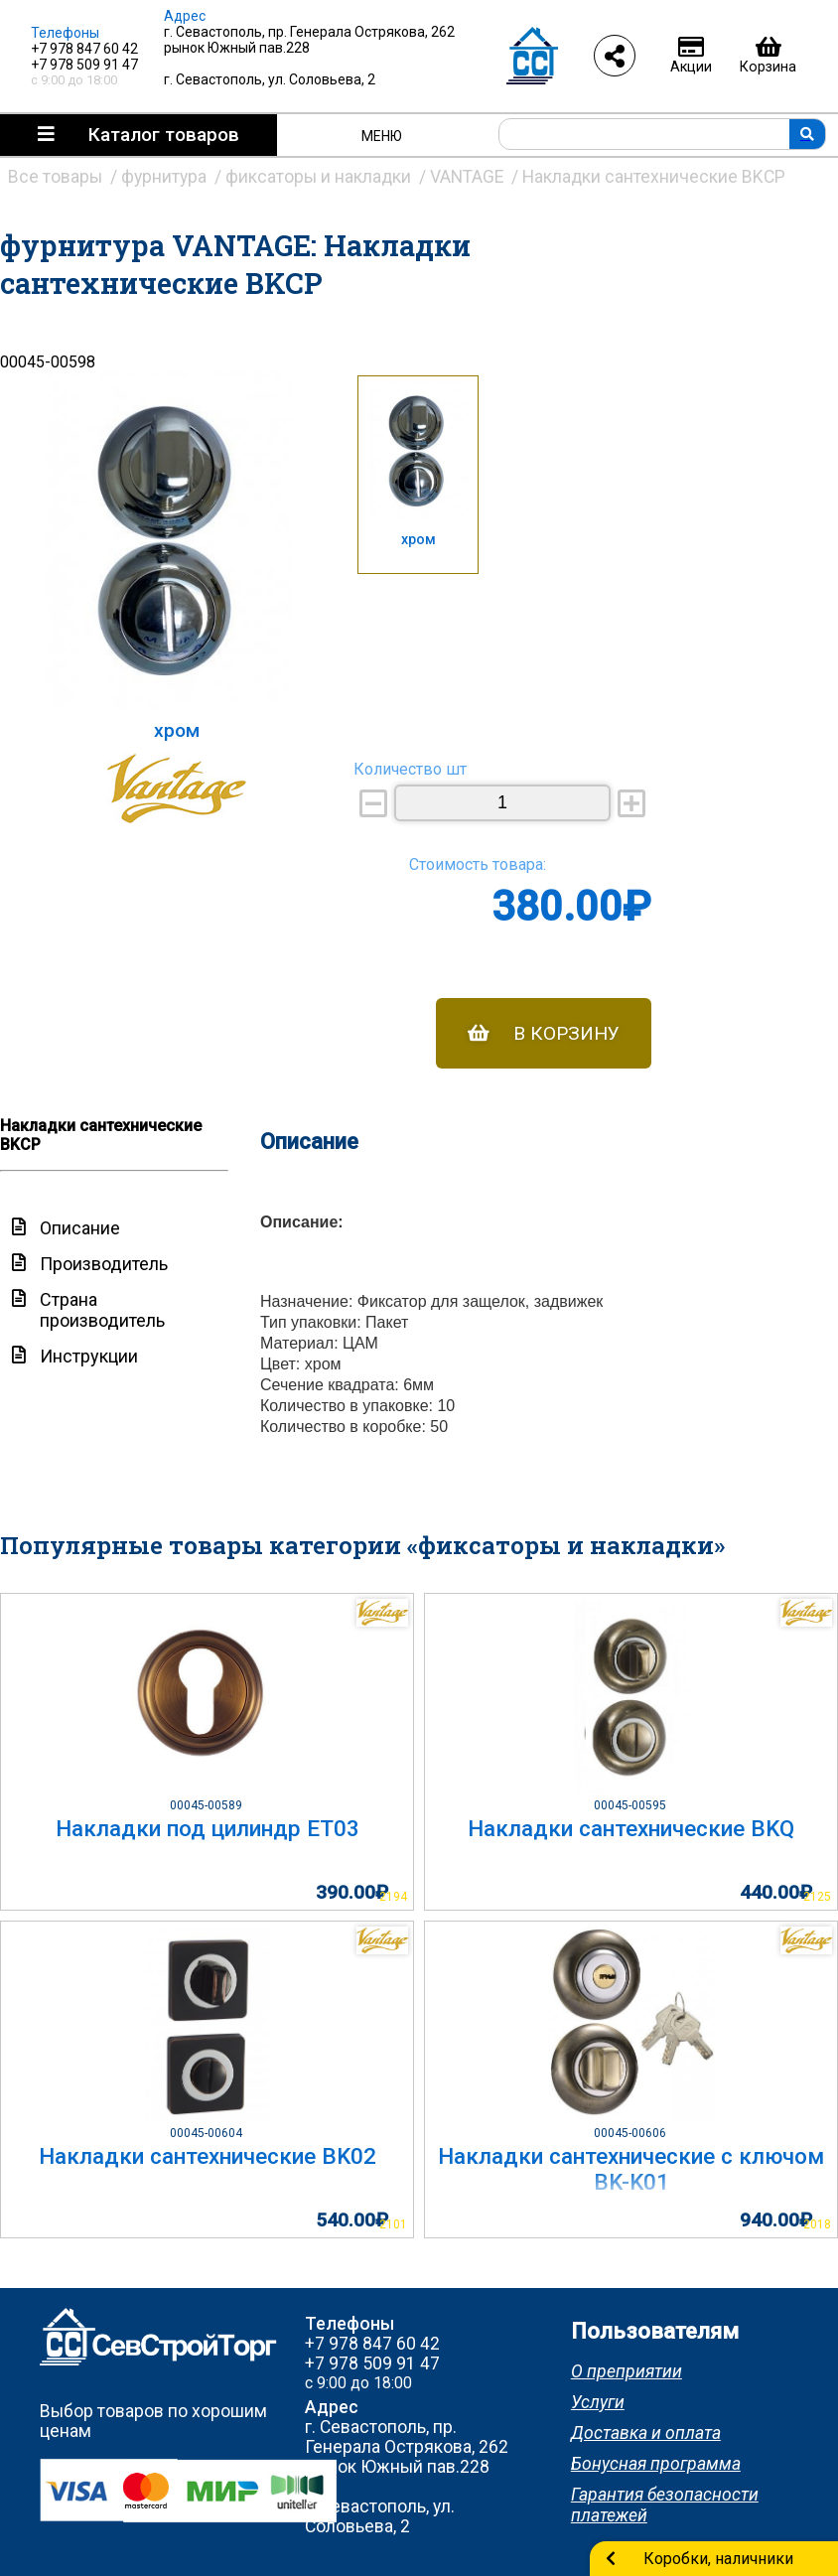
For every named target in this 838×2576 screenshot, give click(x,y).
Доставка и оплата (646, 2433)
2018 (817, 2224)
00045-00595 (631, 1805)
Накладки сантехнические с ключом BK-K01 (631, 2169)
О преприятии (626, 2371)
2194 (393, 1897)
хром (418, 539)
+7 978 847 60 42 (84, 49)
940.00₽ (776, 2220)
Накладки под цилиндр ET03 (207, 1828)
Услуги (598, 2402)
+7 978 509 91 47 (84, 64)
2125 (817, 1897)
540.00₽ (352, 2220)
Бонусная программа (656, 2464)
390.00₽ (352, 1892)
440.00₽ (776, 1892)
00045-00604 (207, 2133)
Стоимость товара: (477, 864)
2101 (393, 2224)
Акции (691, 55)
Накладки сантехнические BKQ (631, 1828)
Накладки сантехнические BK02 (207, 2156)
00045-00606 (631, 2133)
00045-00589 (207, 1805)
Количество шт (410, 769)
